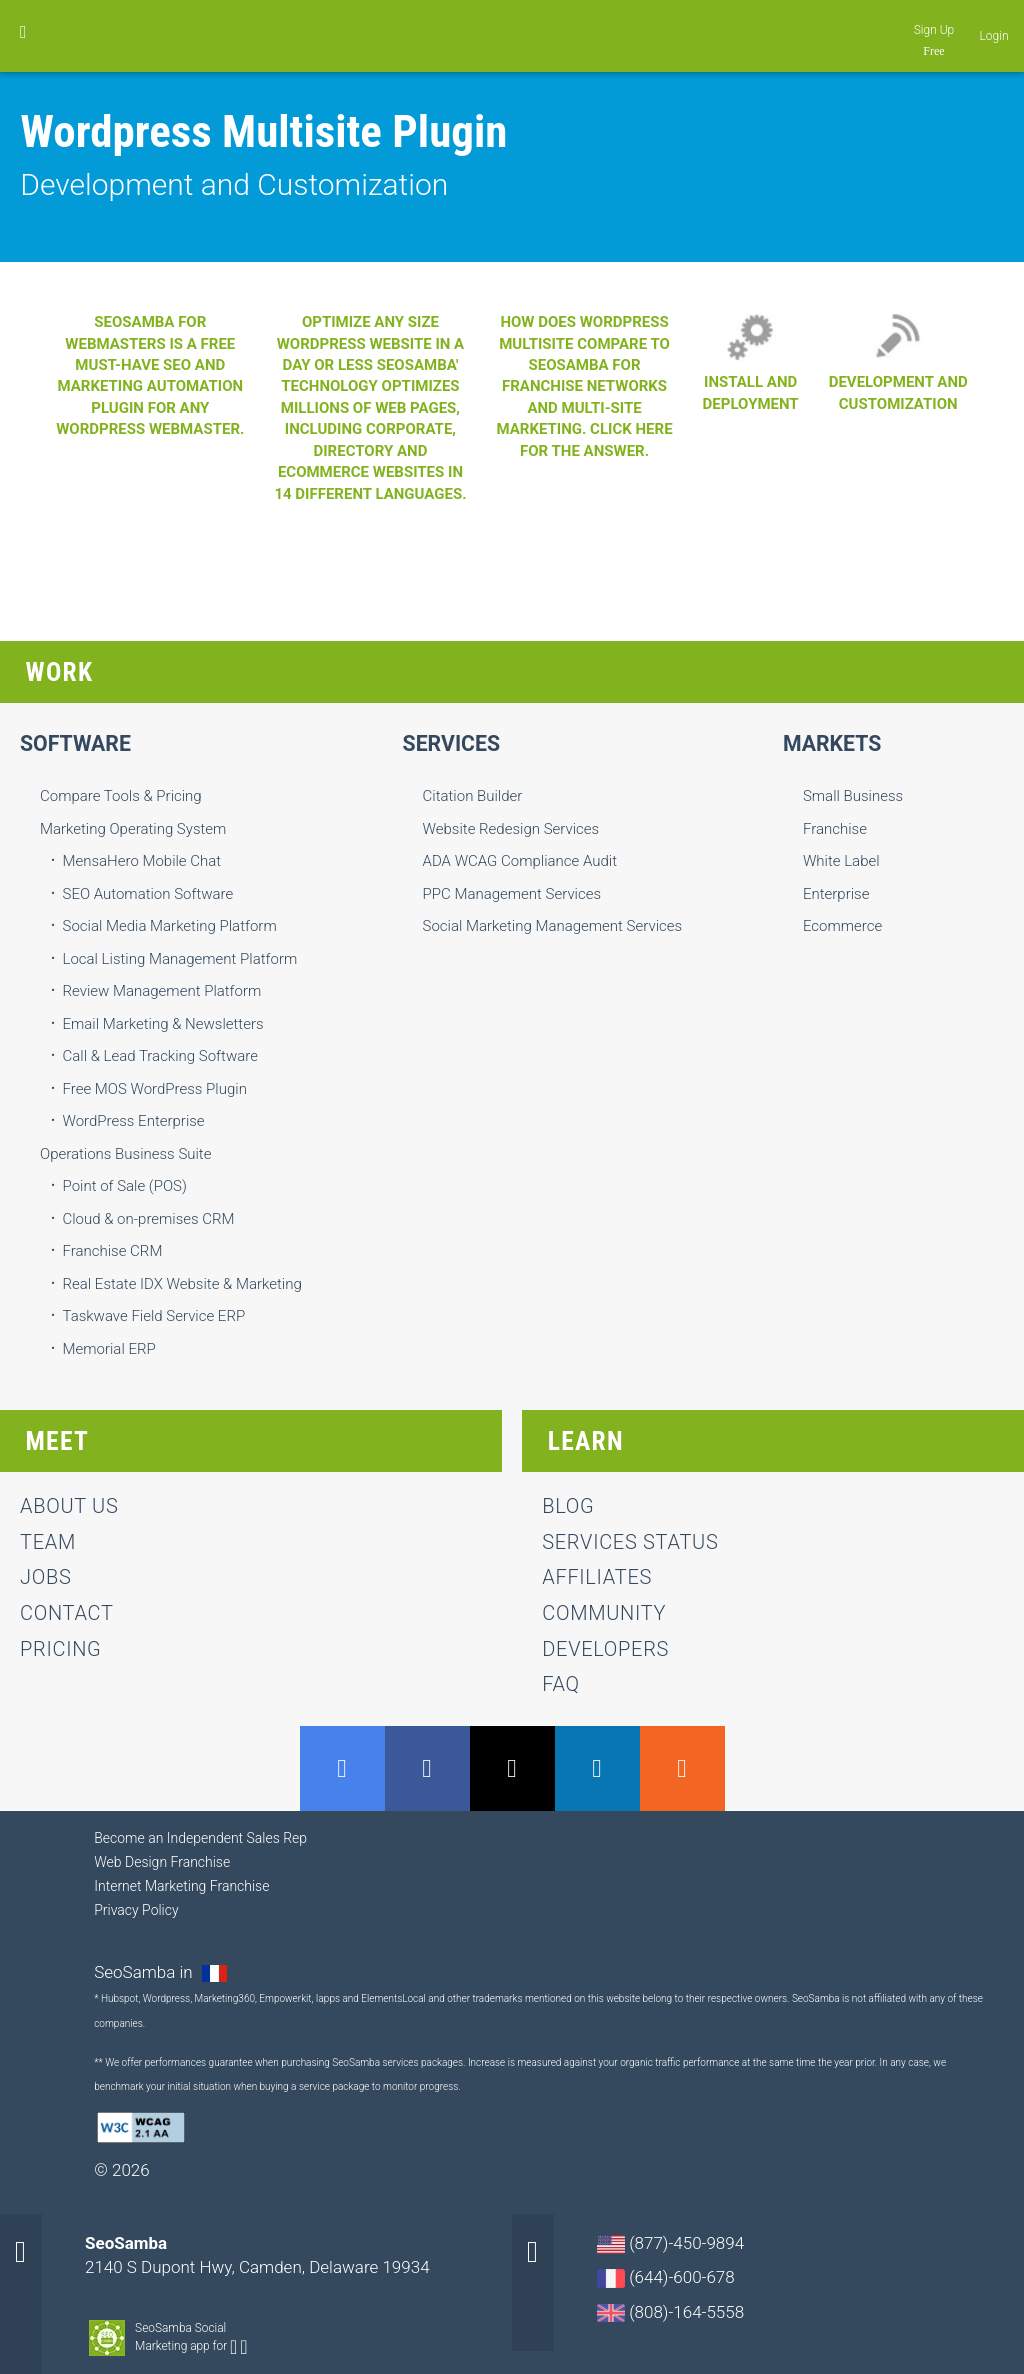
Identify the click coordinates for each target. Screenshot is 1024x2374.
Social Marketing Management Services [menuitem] (553, 926)
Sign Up (934, 30)
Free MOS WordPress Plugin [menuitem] (155, 1089)
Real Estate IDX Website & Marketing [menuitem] (182, 1284)
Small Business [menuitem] (853, 796)
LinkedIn (597, 1768)
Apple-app (243, 2347)
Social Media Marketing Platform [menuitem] (170, 926)
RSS (682, 1768)
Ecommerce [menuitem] (842, 926)
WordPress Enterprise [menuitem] (134, 1121)
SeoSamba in (145, 1972)
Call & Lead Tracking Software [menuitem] (160, 1056)
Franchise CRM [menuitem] (113, 1251)
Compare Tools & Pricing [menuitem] (121, 796)
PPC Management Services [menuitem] (512, 894)
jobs (45, 1577)
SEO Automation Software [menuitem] (148, 894)
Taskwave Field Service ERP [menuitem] (154, 1316)
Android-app (233, 2347)
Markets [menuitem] (832, 743)
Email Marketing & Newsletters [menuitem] (163, 1024)
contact (67, 1613)
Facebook (427, 1768)
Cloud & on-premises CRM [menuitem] (149, 1219)
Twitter (512, 1768)
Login (994, 36)
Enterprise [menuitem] (836, 894)
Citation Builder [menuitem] (473, 796)
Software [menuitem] (75, 743)
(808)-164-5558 (670, 2312)
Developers (605, 1649)
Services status (630, 1542)
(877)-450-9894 (670, 2243)
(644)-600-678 (666, 2277)
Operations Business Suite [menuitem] (125, 1154)
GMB (342, 1768)
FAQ (561, 1684)
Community (604, 1613)
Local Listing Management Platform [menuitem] (180, 959)
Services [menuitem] (452, 743)
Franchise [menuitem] (835, 829)
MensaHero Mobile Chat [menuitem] (142, 861)
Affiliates (597, 1577)
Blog (568, 1506)
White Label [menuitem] (841, 861)
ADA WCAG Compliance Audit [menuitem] (520, 861)
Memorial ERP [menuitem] (109, 1349)
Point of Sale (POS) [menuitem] (125, 1186)
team (48, 1542)
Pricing (60, 1649)
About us (69, 1506)
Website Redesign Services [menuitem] (511, 829)
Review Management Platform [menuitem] (162, 991)
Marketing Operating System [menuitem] (133, 829)
